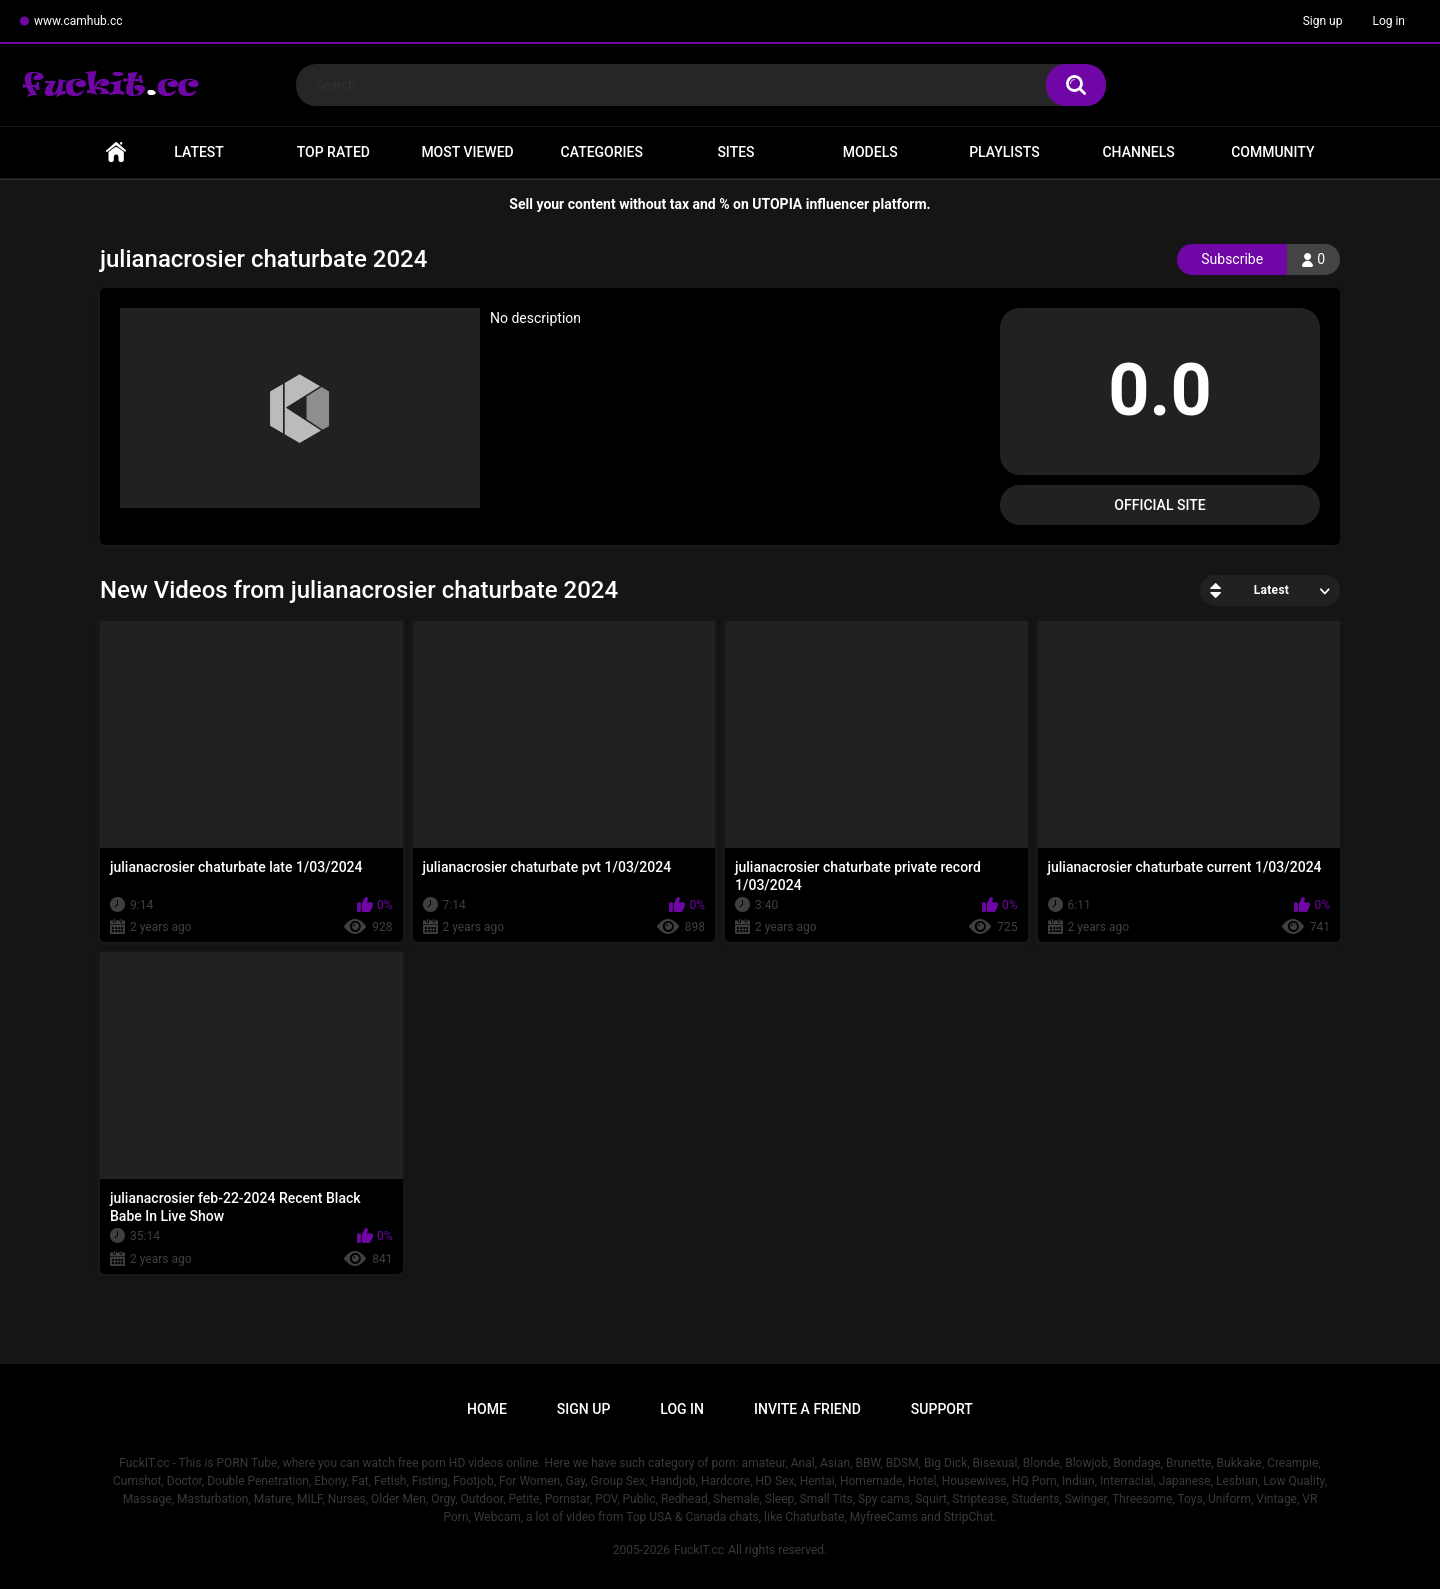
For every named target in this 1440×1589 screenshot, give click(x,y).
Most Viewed (467, 152)
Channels (1138, 152)
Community (1272, 152)
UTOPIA (777, 204)
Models (870, 152)
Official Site (1159, 505)
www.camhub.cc (78, 21)
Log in (1388, 21)
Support (942, 1409)
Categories (602, 152)
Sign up (1323, 21)
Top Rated (333, 152)
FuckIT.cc (699, 1550)
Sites (735, 152)
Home (116, 152)
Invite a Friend (807, 1409)
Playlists (1004, 152)
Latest (199, 152)
